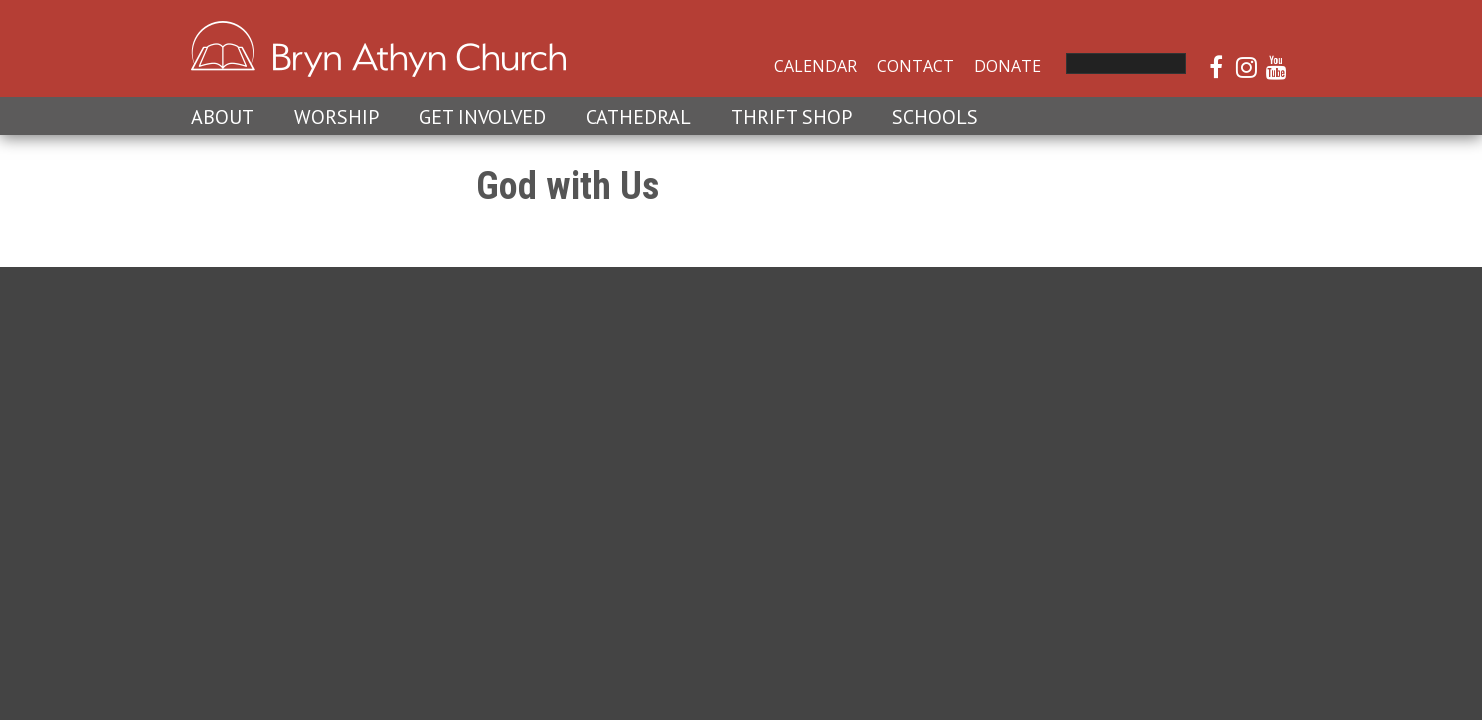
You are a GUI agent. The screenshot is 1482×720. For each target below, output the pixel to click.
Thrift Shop (791, 117)
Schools (935, 117)
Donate (1007, 66)
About (222, 117)
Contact (915, 66)
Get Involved (482, 117)
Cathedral (638, 117)
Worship (336, 117)
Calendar (815, 66)
